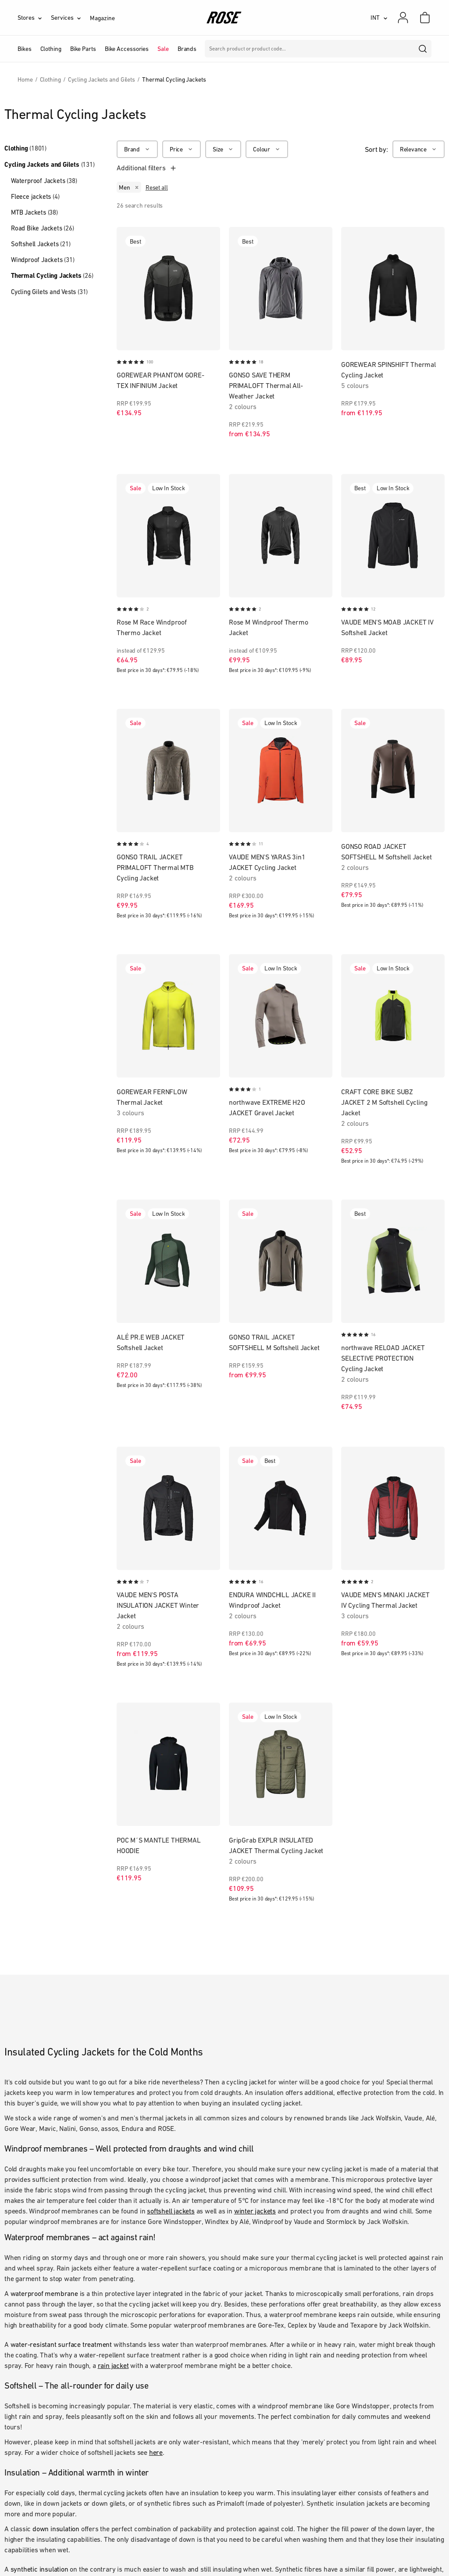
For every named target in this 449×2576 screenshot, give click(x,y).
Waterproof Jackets (44, 180)
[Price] (181, 149)
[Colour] (267, 149)
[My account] (403, 17)
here (156, 2452)
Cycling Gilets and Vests (49, 291)
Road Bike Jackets (42, 228)
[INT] (379, 17)
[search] (423, 48)
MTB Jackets (34, 212)
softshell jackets (171, 2211)
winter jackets (255, 2211)
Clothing (25, 148)
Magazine (102, 18)
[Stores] (34, 17)
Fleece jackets (35, 196)
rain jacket (113, 2365)
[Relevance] (418, 149)
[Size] (223, 149)
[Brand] (137, 149)
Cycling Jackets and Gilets (49, 165)
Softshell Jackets (41, 244)
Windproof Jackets (43, 259)
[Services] (70, 17)
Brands (187, 48)
